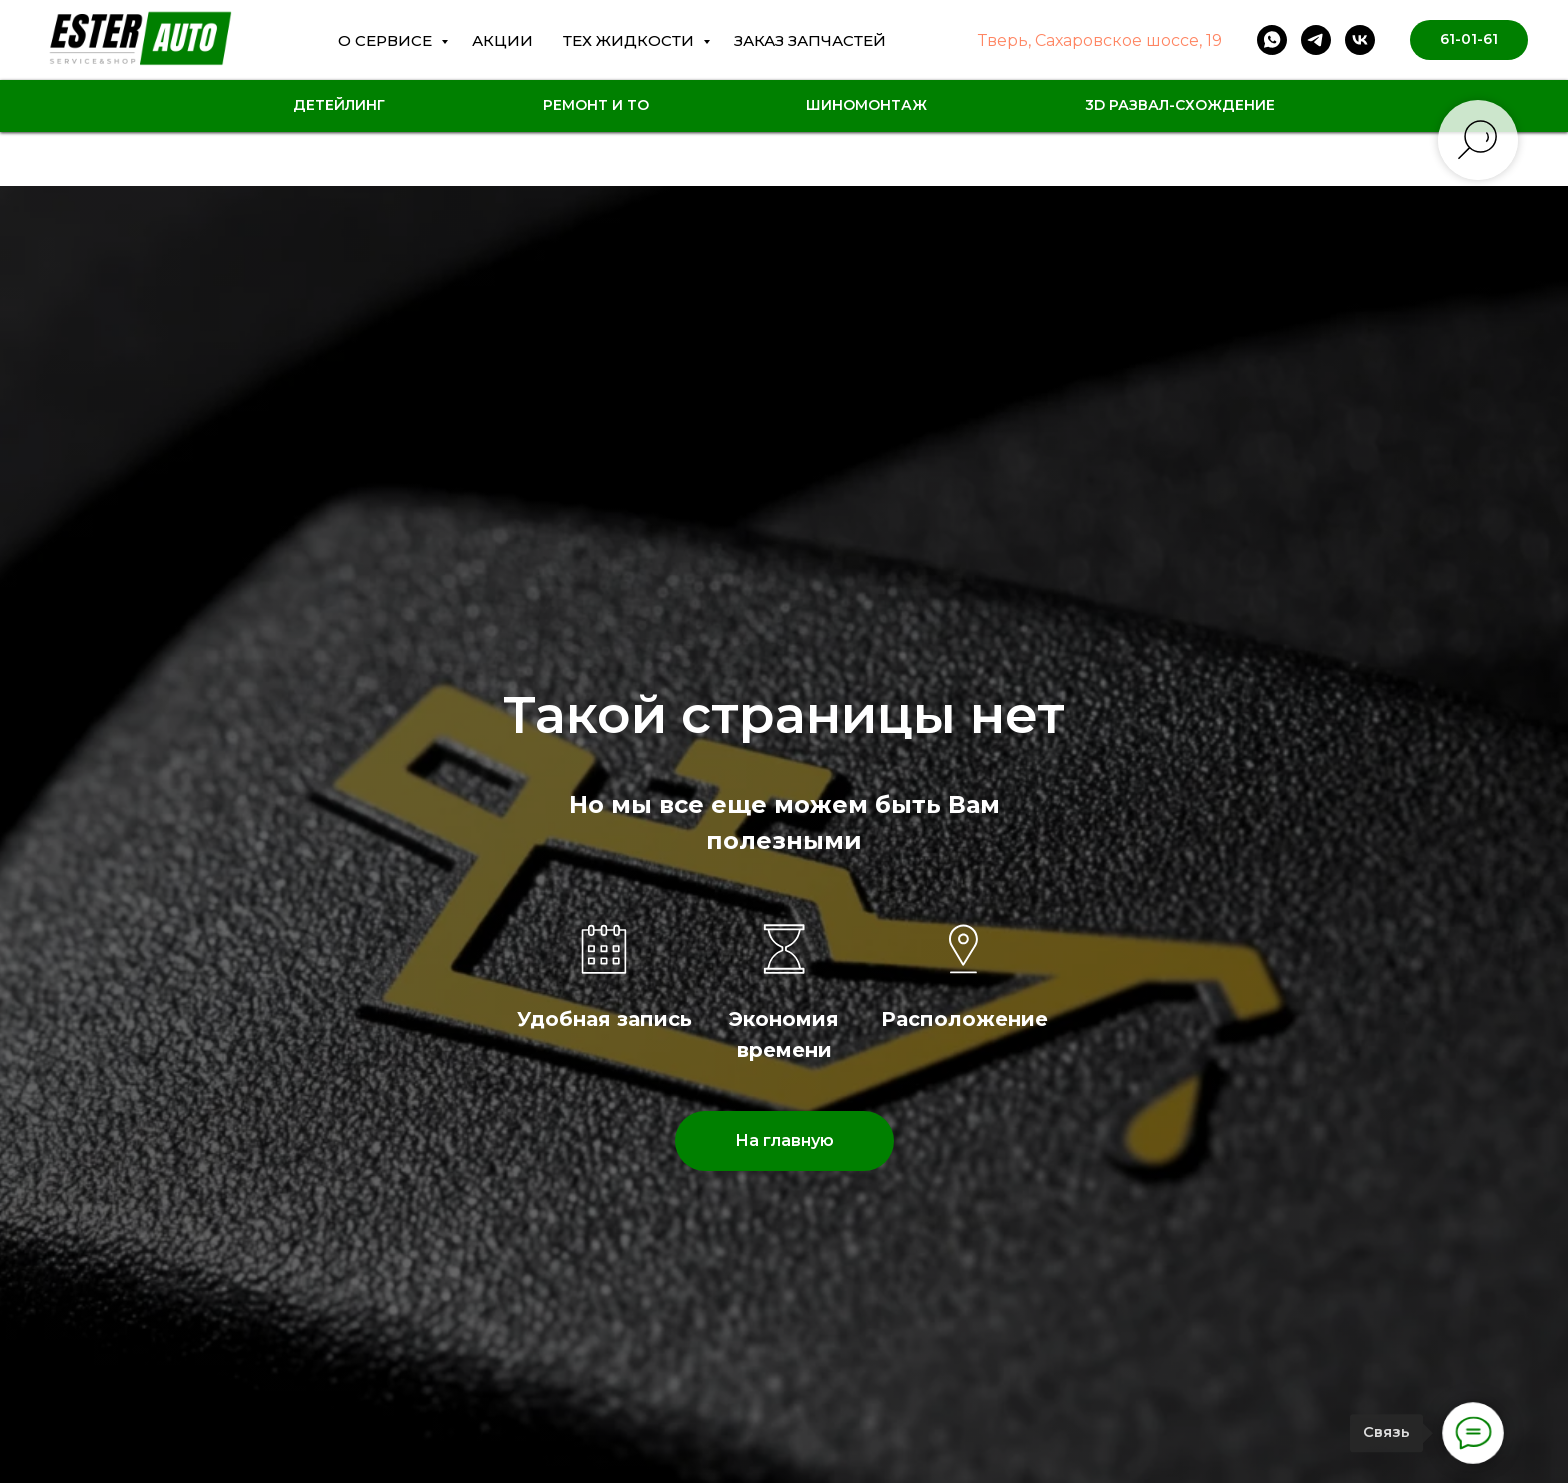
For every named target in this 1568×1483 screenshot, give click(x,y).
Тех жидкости (630, 40)
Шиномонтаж (866, 105)
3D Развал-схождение (1180, 105)
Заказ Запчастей (810, 40)
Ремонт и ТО (596, 105)
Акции (502, 40)
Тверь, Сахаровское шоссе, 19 (1100, 40)
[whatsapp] (1272, 40)
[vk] (1360, 40)
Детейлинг (339, 105)
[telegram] (1316, 40)
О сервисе (387, 40)
